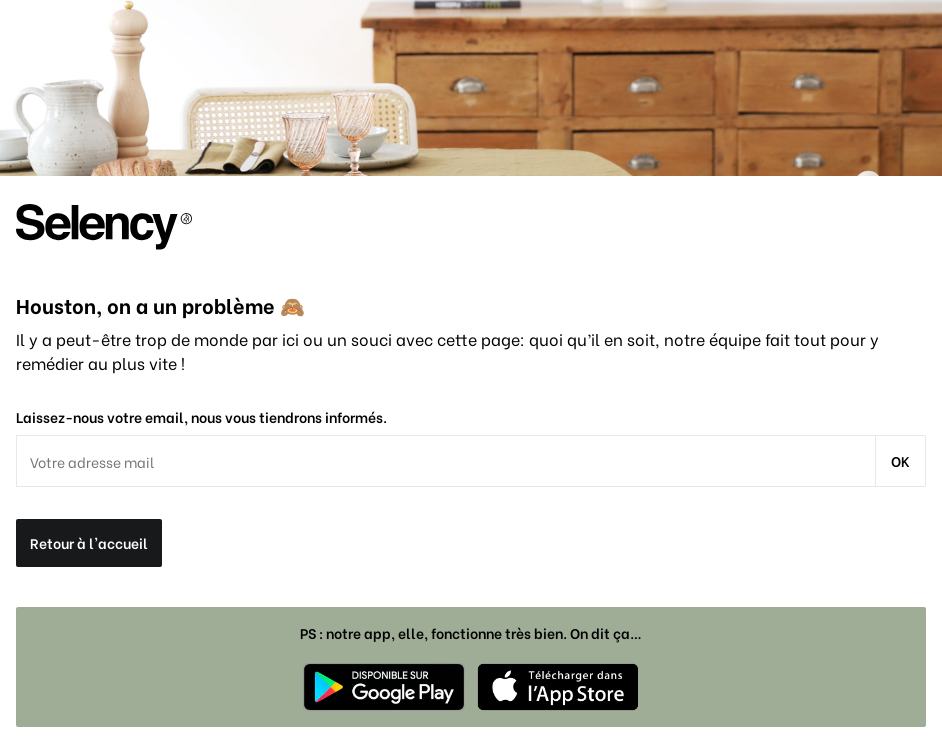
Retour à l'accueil (89, 542)
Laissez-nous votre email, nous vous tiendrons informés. (201, 417)
